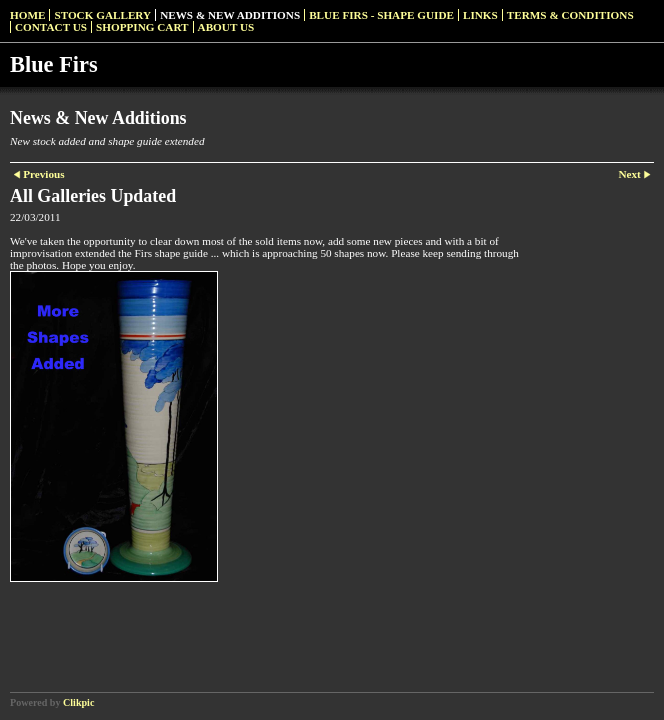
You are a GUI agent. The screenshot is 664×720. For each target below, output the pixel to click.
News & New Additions (230, 15)
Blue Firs (54, 64)
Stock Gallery (102, 15)
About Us (226, 27)
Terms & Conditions (570, 15)
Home (27, 15)
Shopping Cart (142, 27)
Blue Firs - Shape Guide (381, 15)
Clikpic (78, 702)
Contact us (51, 27)
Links (480, 15)
